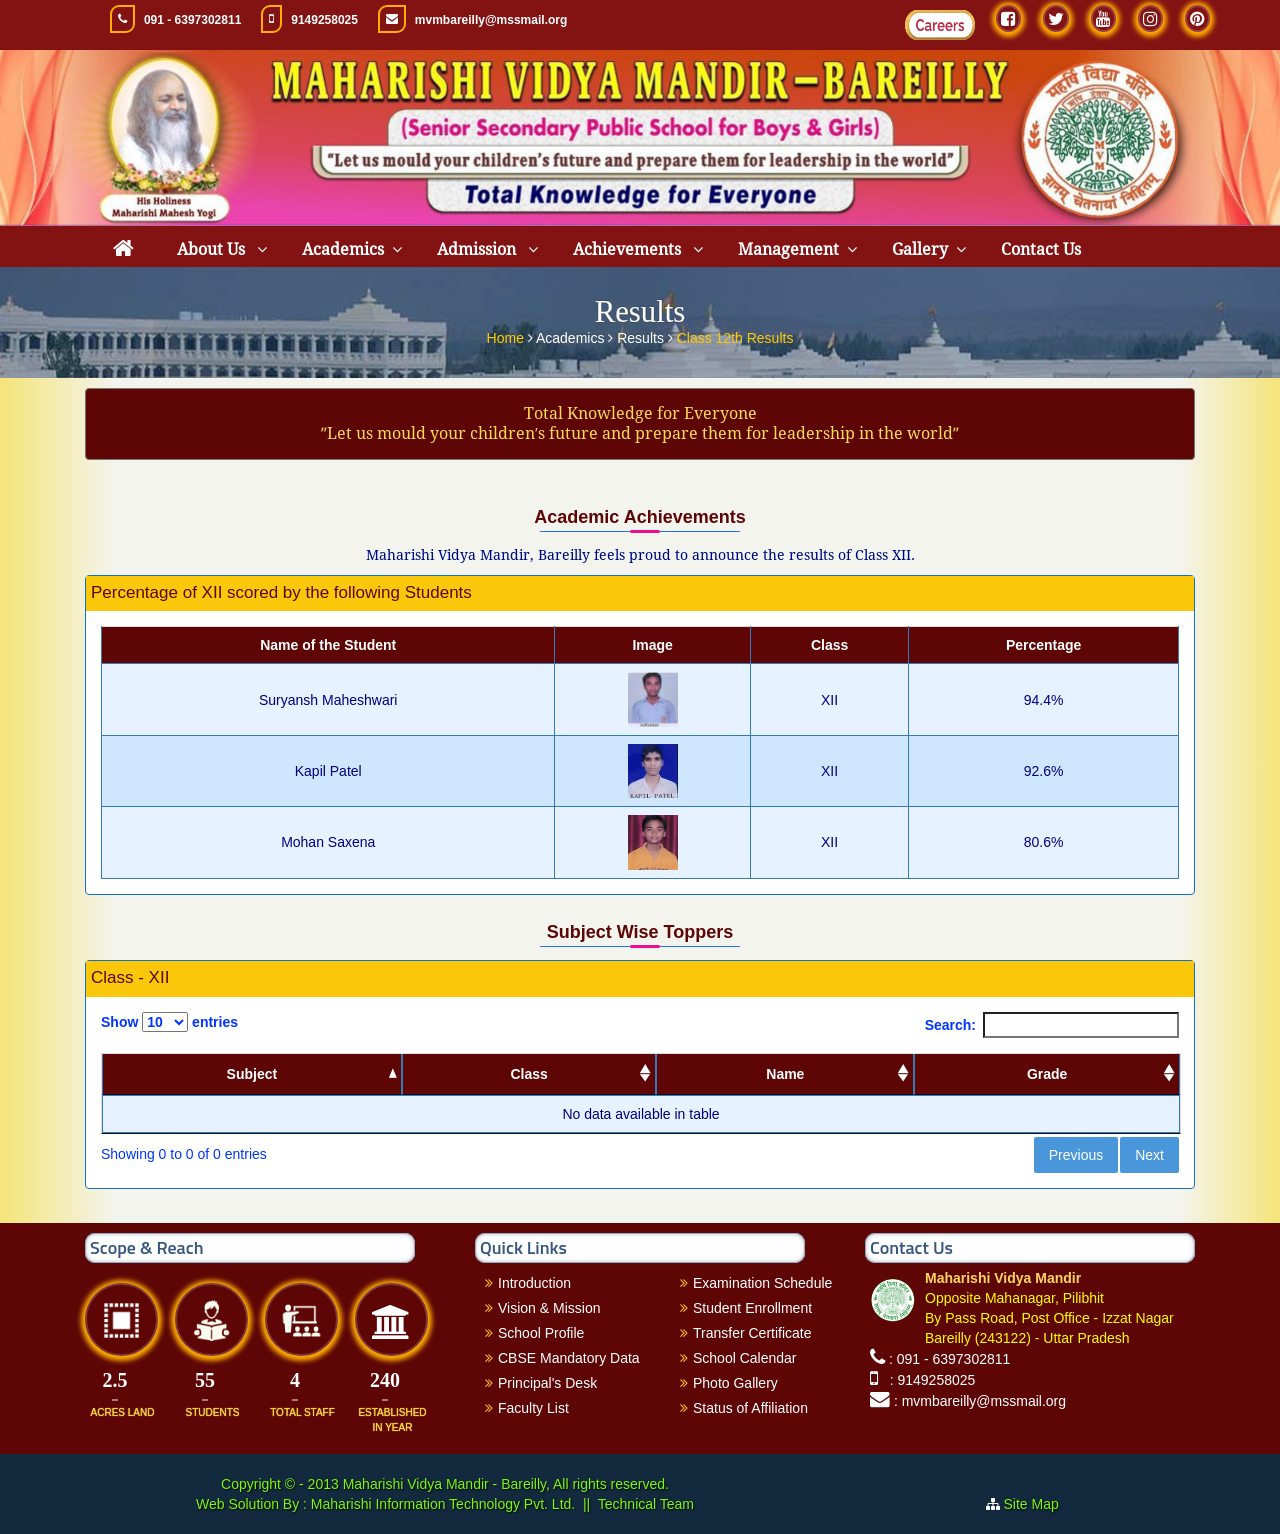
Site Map (1039, 1504)
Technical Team (646, 1504)
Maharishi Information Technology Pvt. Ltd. (441, 1504)
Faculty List (533, 1408)
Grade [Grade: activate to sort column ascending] (1047, 1074)
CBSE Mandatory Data (569, 1358)
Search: (1052, 1025)
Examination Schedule (762, 1283)
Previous (1076, 1155)
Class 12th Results (735, 335)
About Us (213, 249)
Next (1149, 1155)
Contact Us (1041, 249)
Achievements (629, 249)
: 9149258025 (928, 1380)
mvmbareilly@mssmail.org (491, 20)
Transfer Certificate (752, 1333)
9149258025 (324, 20)
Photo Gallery (735, 1383)
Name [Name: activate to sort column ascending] (785, 1074)
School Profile (541, 1333)
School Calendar (745, 1358)
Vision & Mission (549, 1308)
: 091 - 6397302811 (949, 1359)
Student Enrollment (752, 1308)
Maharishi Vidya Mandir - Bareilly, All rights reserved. (506, 1484)
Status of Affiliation (750, 1408)
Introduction (534, 1283)
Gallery (920, 249)
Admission (478, 249)
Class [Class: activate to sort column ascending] (528, 1074)
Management (788, 249)
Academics (343, 249)
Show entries (169, 1022)
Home (507, 335)
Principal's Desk (547, 1383)
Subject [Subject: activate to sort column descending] (252, 1074)
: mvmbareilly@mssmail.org (980, 1401)
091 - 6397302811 (192, 20)
